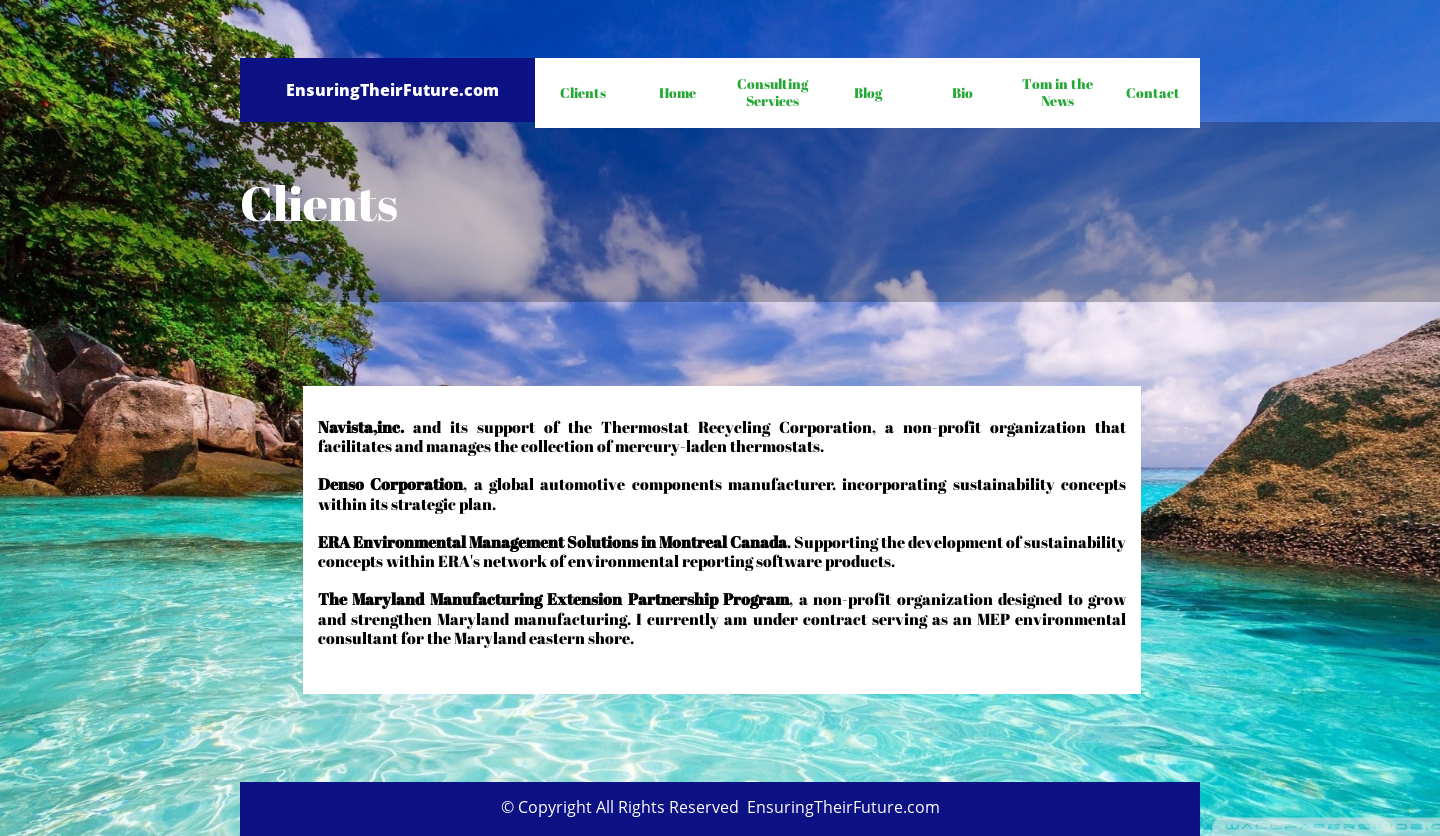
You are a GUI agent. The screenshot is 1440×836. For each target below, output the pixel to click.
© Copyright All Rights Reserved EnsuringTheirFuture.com (720, 807)
